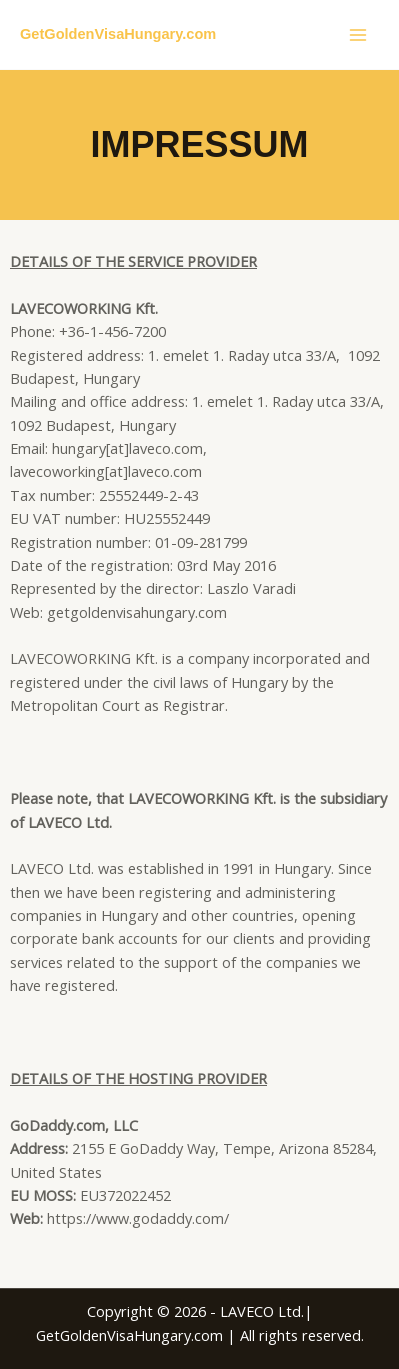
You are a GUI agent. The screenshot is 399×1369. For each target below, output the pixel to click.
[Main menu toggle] (358, 35)
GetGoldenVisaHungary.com (118, 34)
